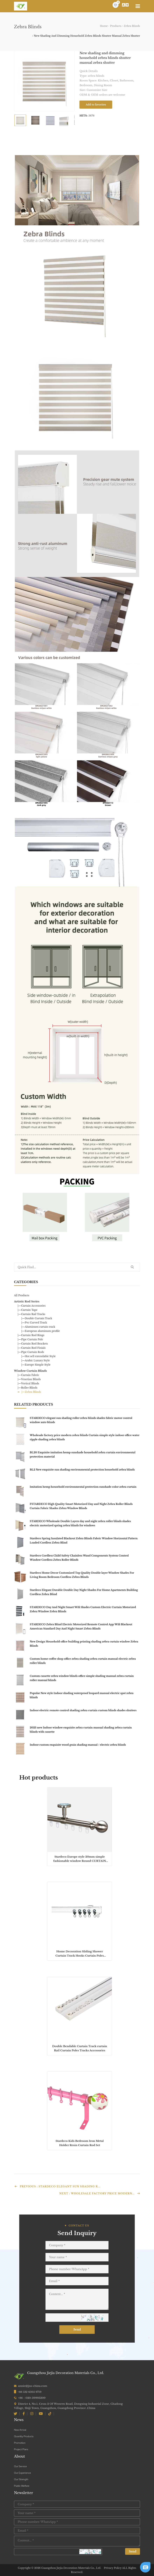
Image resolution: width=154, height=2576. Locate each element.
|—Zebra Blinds (31, 1391)
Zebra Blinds (132, 26)
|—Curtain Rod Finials (32, 1347)
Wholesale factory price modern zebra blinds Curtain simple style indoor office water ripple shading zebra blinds (84, 1437)
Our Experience (22, 2472)
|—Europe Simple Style (36, 1364)
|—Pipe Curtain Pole (30, 1339)
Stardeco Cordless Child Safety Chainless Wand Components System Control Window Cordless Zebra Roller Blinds (79, 1557)
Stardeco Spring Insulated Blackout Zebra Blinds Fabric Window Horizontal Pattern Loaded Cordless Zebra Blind (84, 1540)
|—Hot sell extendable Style (38, 1356)
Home (104, 26)
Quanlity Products (23, 2436)
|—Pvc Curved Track (34, 1322)
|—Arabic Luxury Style (35, 1360)
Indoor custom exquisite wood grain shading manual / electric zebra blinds (78, 1744)
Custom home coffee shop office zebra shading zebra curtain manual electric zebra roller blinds (83, 1661)
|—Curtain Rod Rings (31, 1335)
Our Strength (21, 2479)
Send (80, 2329)
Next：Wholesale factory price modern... (99, 2193)
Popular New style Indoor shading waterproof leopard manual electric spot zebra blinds (82, 1695)
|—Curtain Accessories (32, 1305)
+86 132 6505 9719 (29, 2392)
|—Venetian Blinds (29, 1379)
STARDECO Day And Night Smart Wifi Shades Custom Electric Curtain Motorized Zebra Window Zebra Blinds (83, 1609)
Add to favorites (96, 104)
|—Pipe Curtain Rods (31, 1352)
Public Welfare (21, 2485)
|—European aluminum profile (40, 1331)
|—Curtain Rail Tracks (31, 1314)
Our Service (20, 2466)
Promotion (19, 2442)
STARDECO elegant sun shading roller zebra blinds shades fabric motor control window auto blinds (81, 1420)
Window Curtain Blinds (30, 1370)
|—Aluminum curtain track (38, 1326)
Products (115, 26)
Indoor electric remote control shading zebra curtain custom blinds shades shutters (83, 1710)
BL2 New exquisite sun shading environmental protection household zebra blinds (82, 1469)
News (19, 2420)
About (19, 2456)
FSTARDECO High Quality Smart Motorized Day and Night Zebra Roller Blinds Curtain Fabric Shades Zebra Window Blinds (81, 1506)
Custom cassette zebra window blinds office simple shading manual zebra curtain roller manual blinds (82, 1678)
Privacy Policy (113, 2568)
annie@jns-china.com (32, 2386)
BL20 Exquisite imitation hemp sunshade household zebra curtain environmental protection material (82, 1454)
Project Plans (21, 2449)
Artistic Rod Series (26, 1301)
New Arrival (20, 2429)
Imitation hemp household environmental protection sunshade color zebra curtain (83, 1486)
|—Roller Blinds (27, 1387)
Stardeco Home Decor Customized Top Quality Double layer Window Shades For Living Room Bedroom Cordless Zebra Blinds (82, 1575)
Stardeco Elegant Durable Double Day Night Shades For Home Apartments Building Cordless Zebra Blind (84, 1592)
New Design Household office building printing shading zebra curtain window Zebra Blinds (84, 1643)
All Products (21, 1295)
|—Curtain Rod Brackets (33, 1343)
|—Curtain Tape (27, 1310)
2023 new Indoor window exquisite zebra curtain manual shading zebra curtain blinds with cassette (81, 1729)
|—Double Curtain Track (36, 1318)
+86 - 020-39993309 (32, 2397)
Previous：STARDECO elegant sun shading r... (57, 2186)
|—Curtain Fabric (28, 1375)
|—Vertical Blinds (28, 1383)
